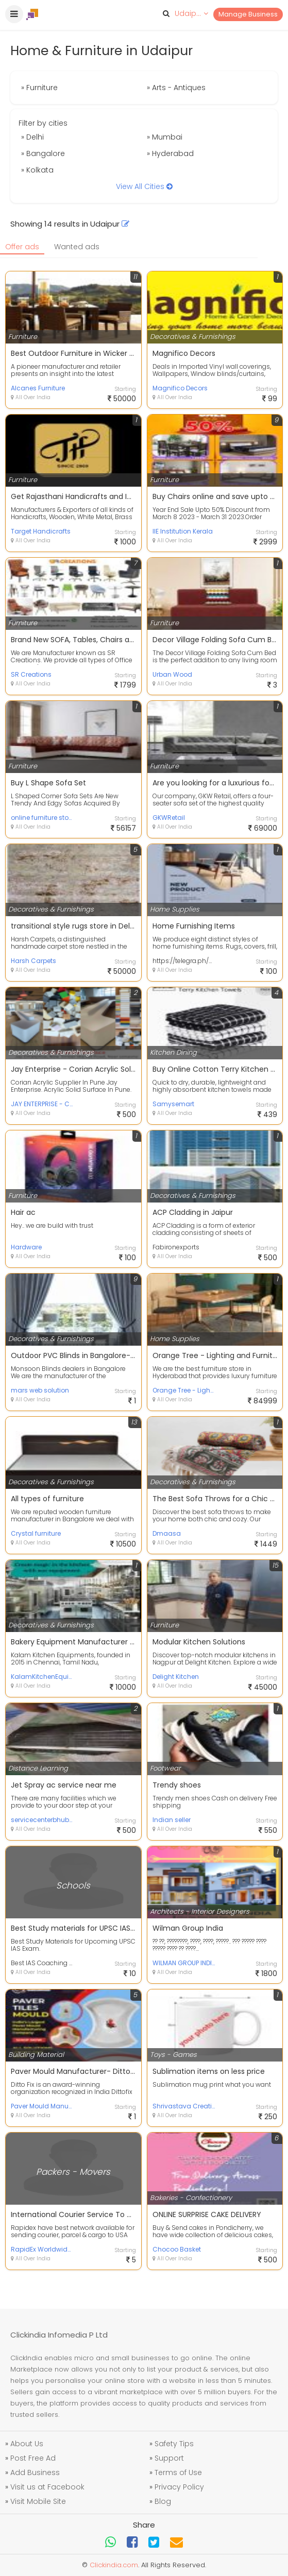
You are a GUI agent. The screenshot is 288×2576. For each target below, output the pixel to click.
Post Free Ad (33, 2458)
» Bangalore (43, 153)
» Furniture (39, 87)
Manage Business (248, 14)
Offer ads (22, 247)
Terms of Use (178, 2472)
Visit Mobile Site (38, 2501)
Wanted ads (76, 247)
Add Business (35, 2472)
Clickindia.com (114, 2565)
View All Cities (144, 186)
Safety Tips (174, 2443)
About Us (26, 2443)
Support (169, 2458)
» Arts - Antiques (176, 87)
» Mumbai (164, 137)
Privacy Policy (179, 2487)
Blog (163, 2501)
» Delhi (32, 137)
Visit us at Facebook (47, 2487)
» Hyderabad (170, 153)
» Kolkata (37, 170)
